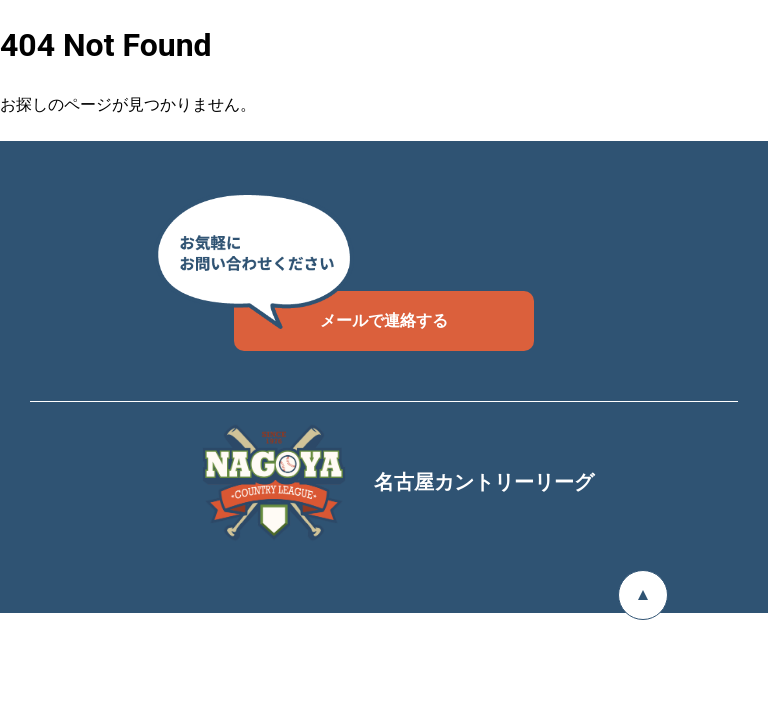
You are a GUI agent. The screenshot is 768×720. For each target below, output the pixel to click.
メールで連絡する (341, 310)
